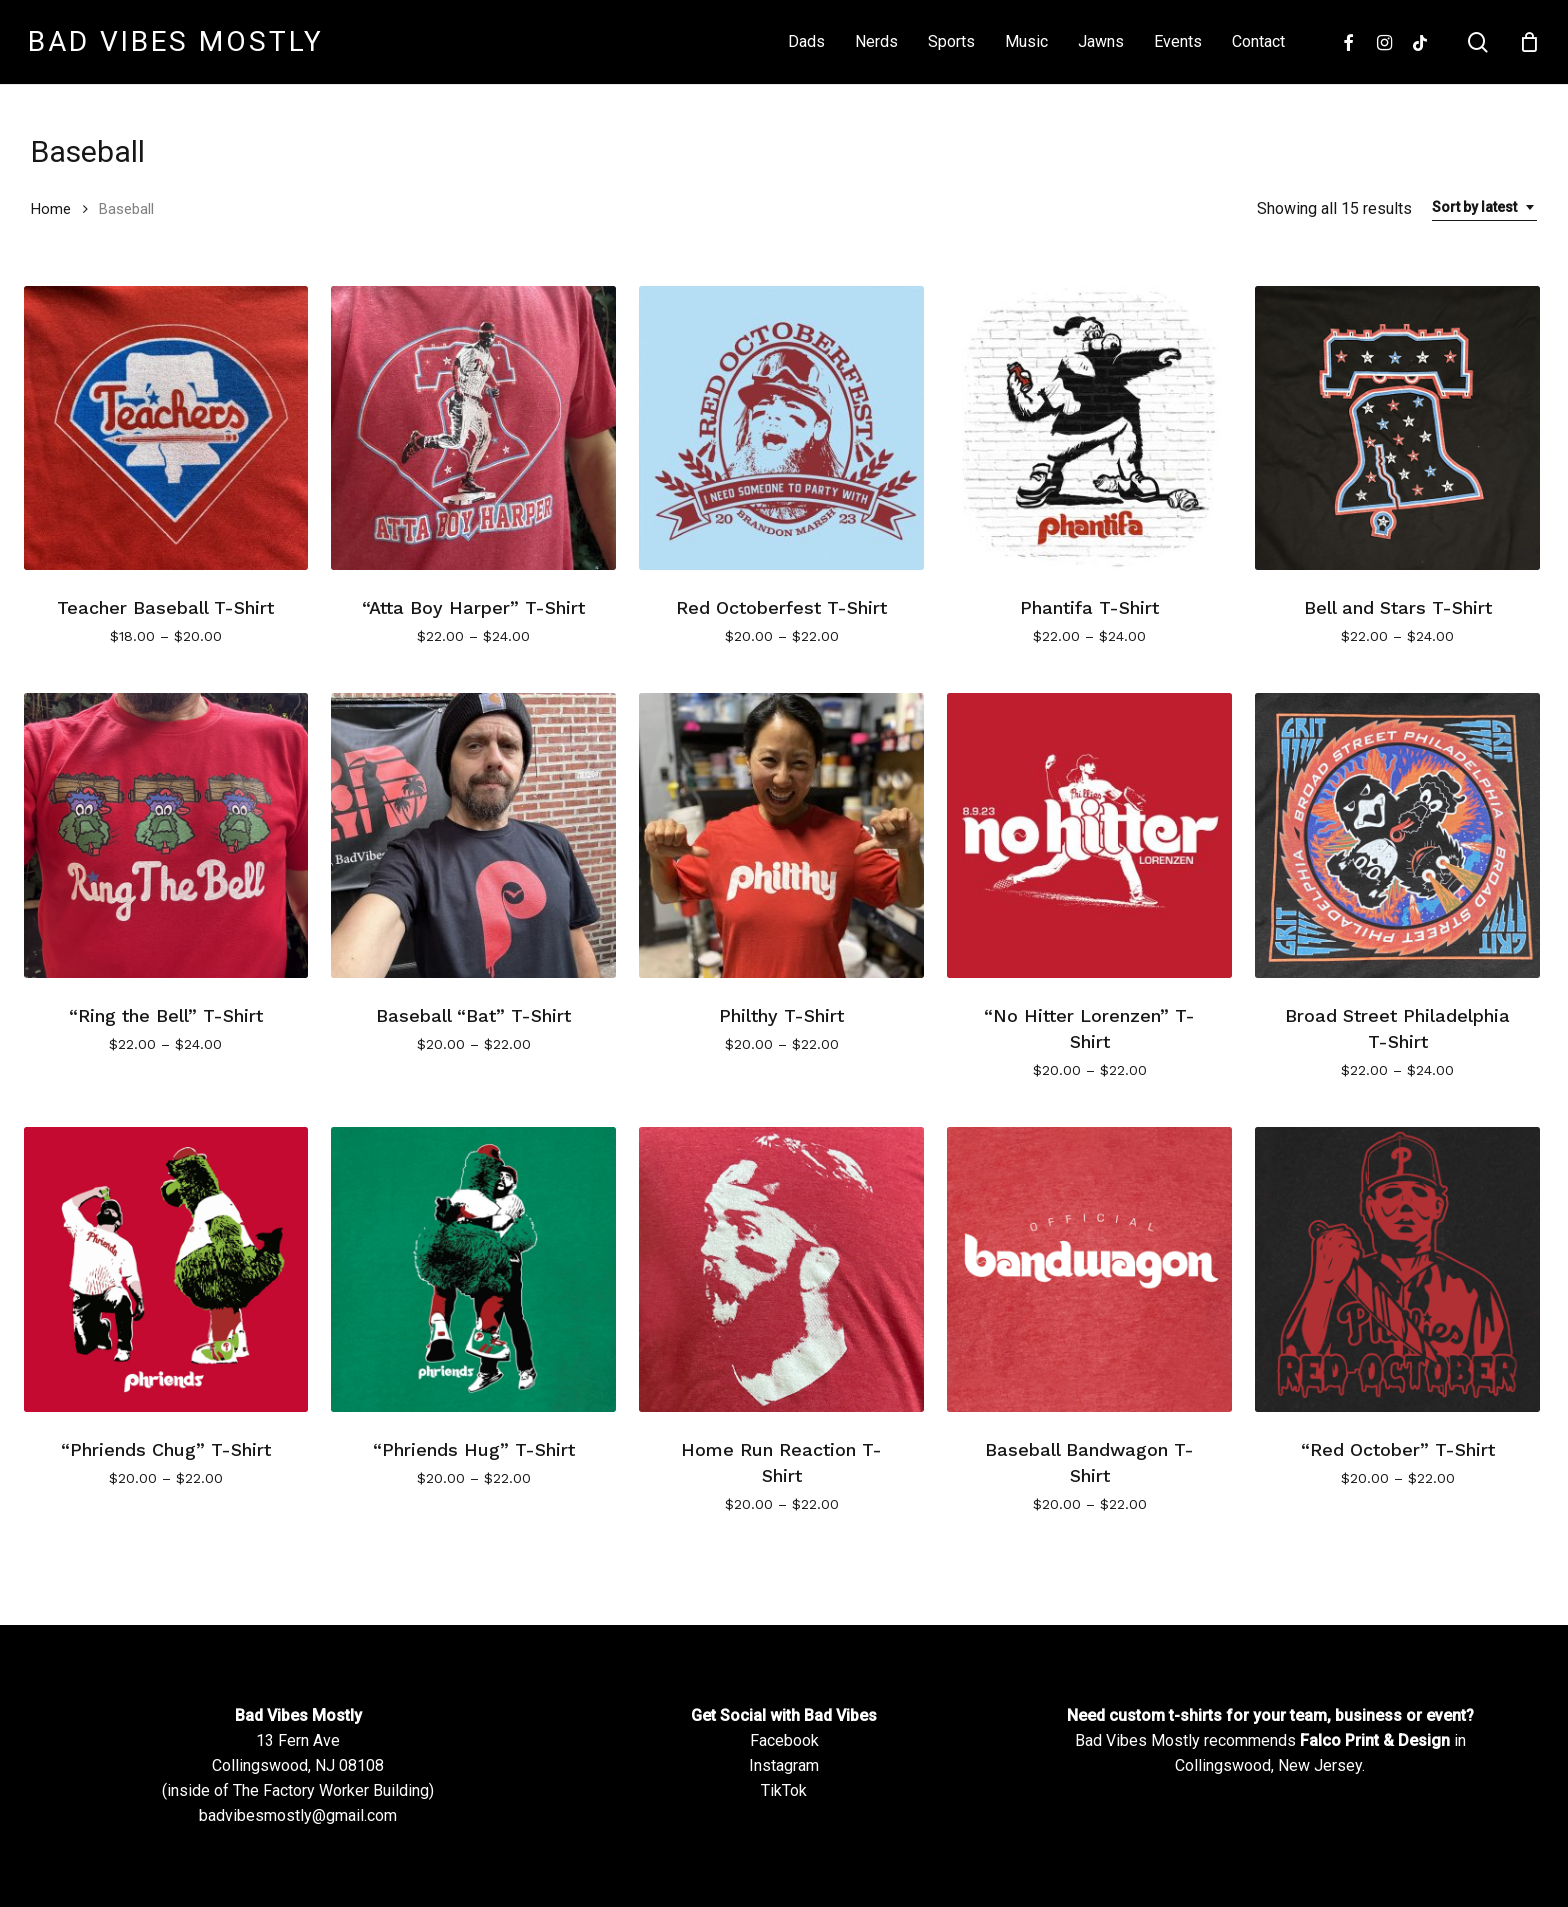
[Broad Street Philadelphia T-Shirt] (1397, 835)
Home (51, 209)
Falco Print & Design (1375, 1740)
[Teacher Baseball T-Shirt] (166, 428)
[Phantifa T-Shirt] (1089, 428)
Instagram (784, 1765)
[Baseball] (473, 835)
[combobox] (1484, 207)
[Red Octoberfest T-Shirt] (781, 428)
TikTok (784, 1790)
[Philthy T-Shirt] (781, 835)
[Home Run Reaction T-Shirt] (781, 1269)
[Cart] (1529, 42)
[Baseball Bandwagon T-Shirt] (1089, 1269)
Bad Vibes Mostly (176, 42)
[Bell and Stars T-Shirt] (1397, 428)
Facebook (784, 1740)
